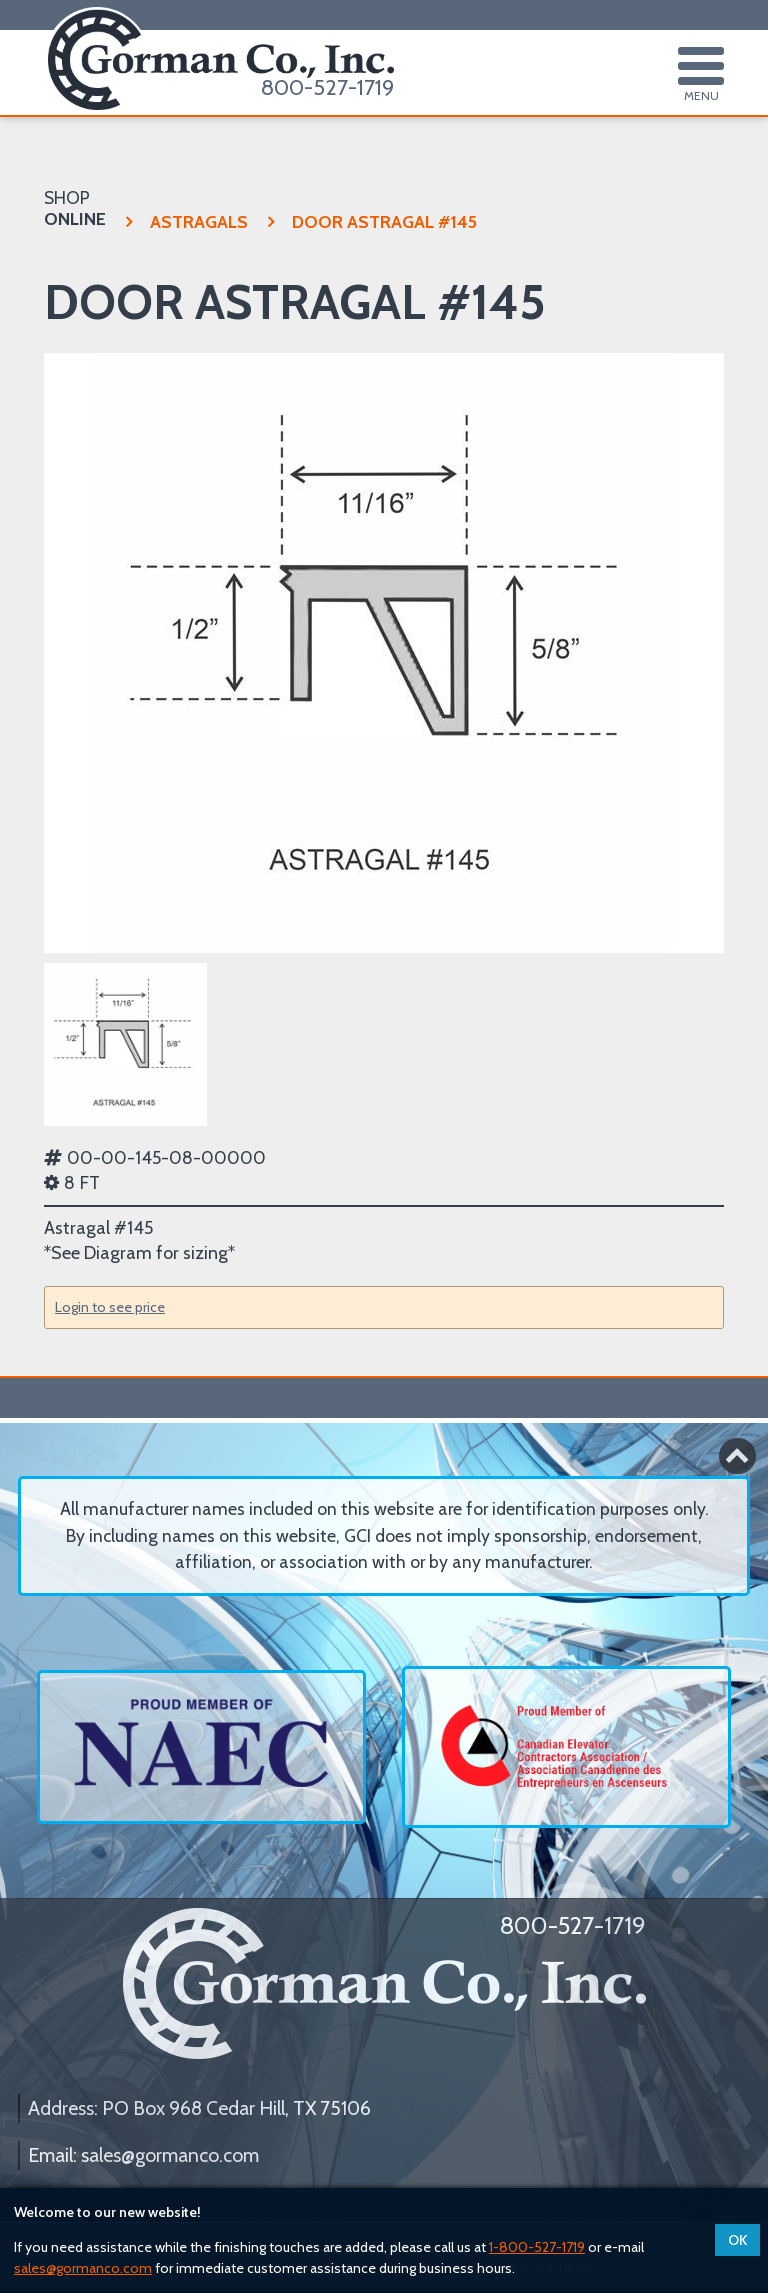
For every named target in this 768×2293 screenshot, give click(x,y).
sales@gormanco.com (83, 2268)
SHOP (75, 208)
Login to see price (110, 1307)
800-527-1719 (327, 87)
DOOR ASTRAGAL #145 (372, 221)
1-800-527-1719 (537, 2247)
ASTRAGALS (187, 221)
